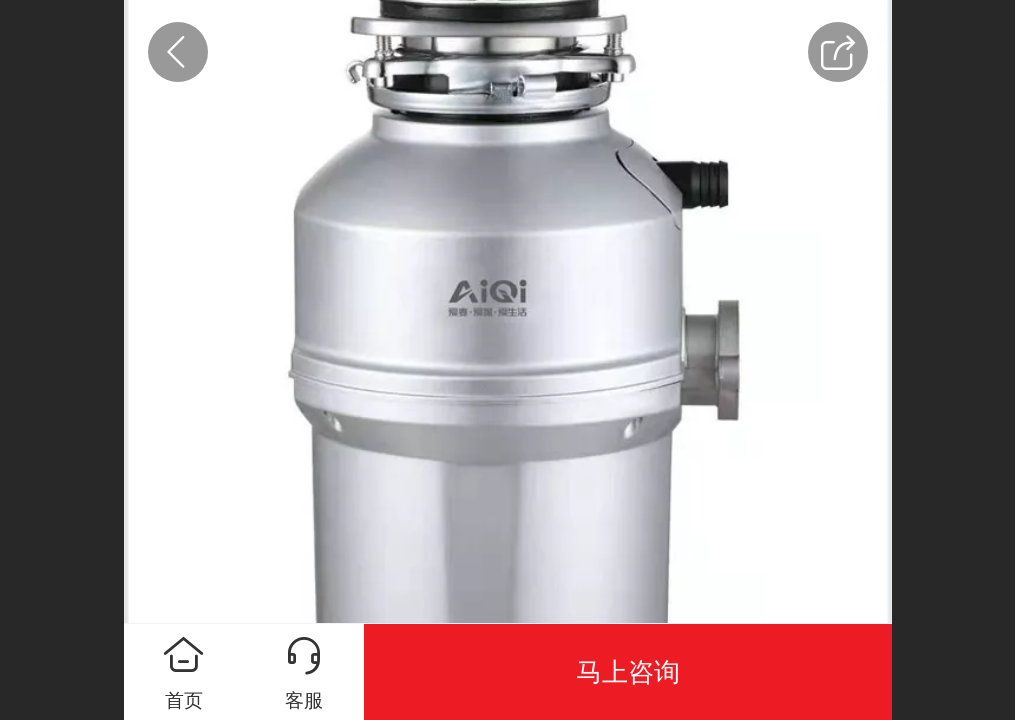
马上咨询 (628, 672)
